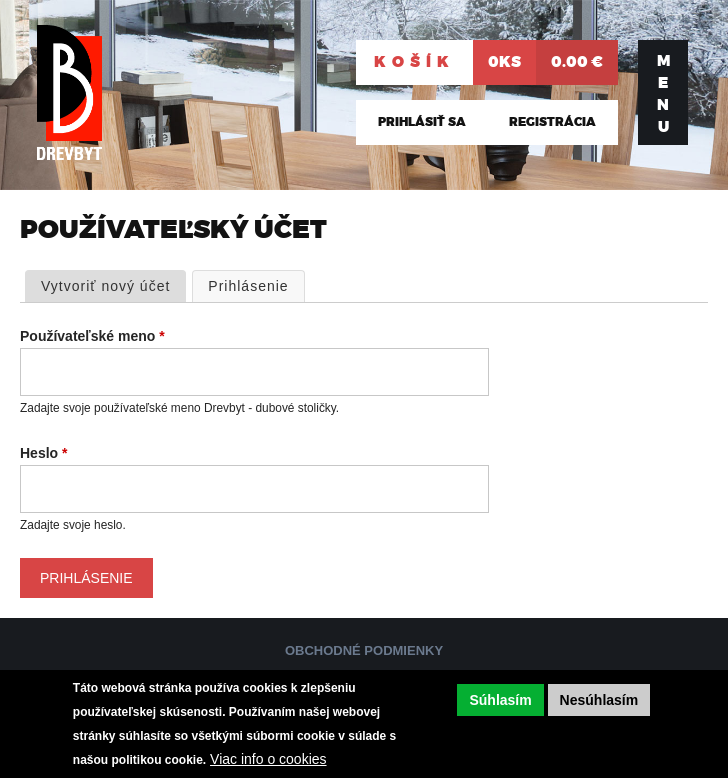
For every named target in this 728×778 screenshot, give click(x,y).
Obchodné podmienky (364, 650)
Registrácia (552, 122)
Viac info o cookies (268, 759)
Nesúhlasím (599, 700)
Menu (663, 94)
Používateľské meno (92, 336)
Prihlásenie (256, 285)
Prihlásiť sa (422, 122)
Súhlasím (500, 700)
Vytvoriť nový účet (105, 286)
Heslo (43, 453)
